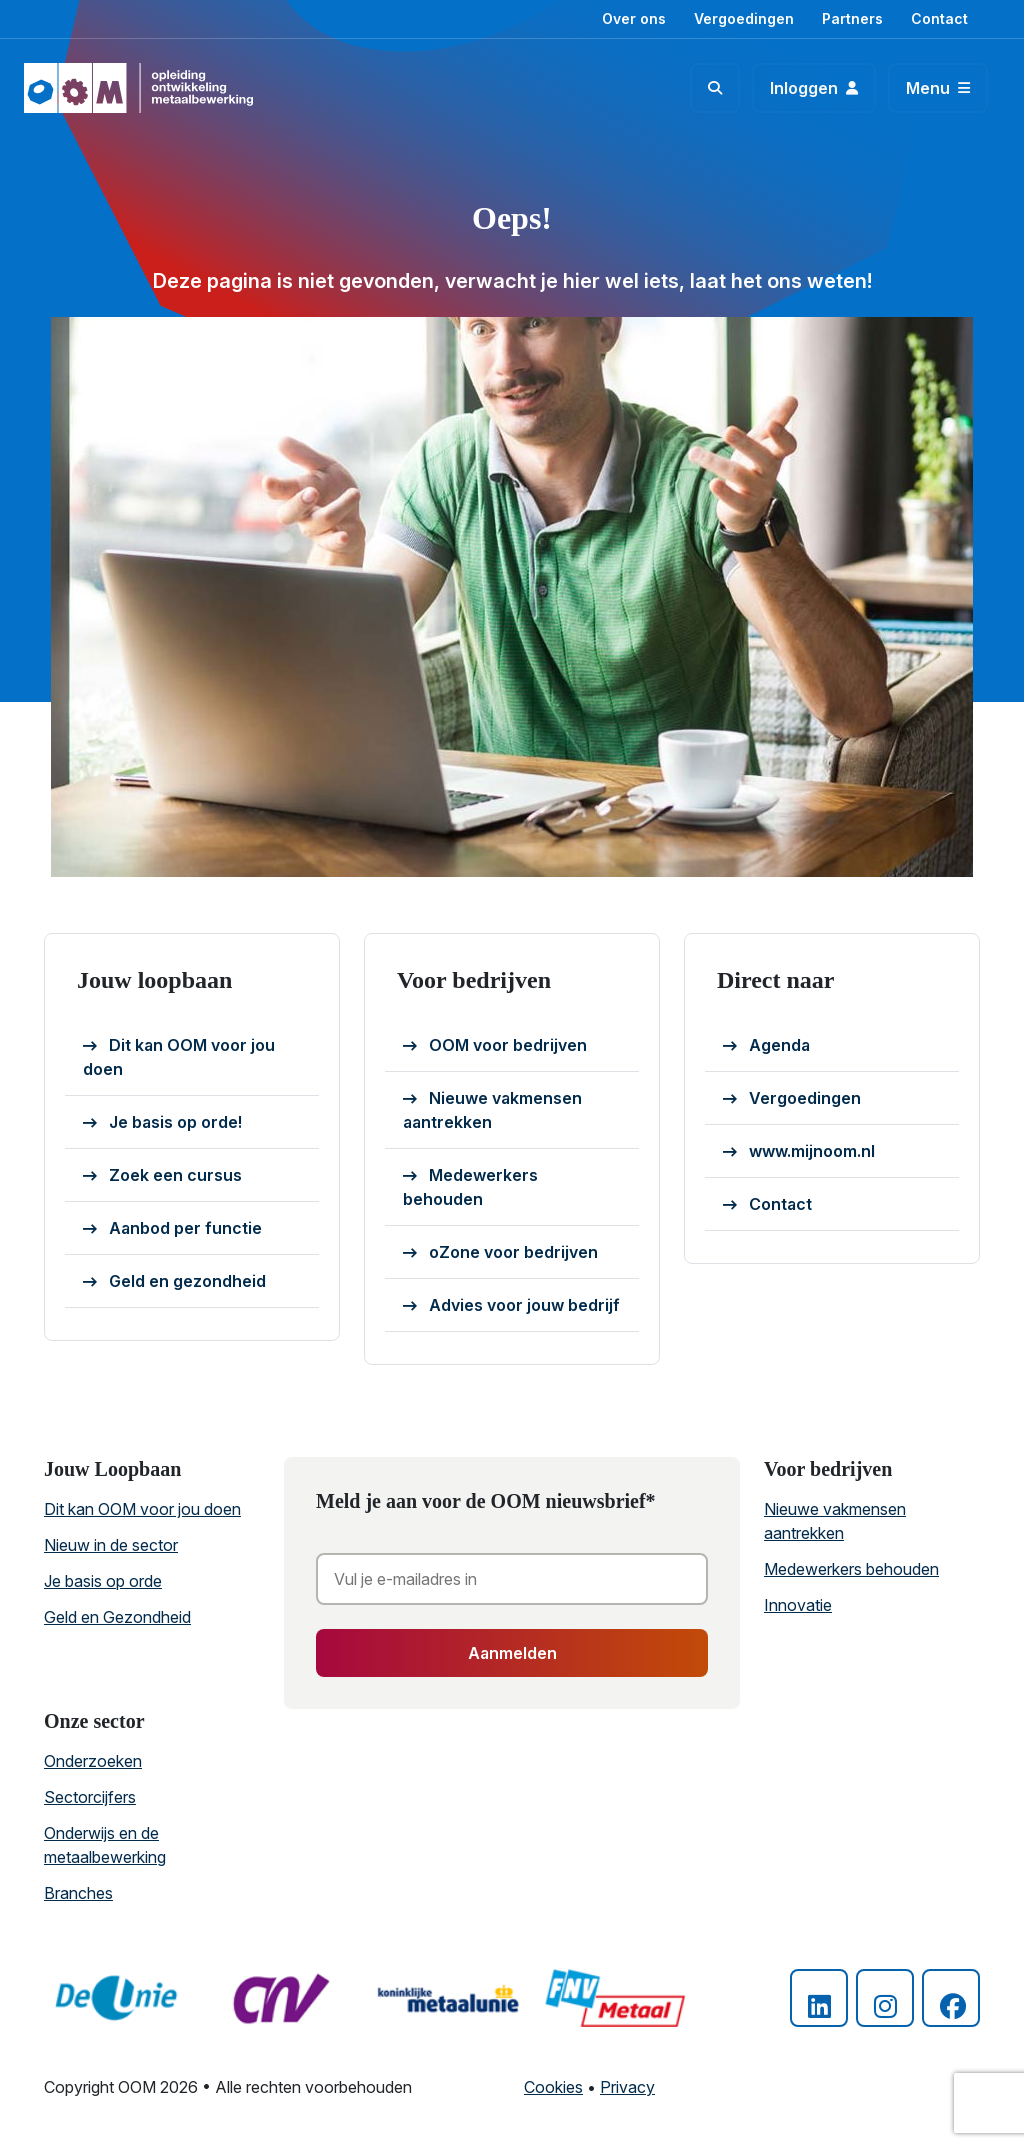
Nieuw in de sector (111, 1545)
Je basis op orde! (162, 1123)
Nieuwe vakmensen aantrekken (492, 1110)
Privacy (627, 2087)
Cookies (553, 2087)
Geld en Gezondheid (117, 1617)
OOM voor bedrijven (495, 1046)
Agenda (766, 1046)
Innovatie (798, 1605)
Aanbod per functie (172, 1229)
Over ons (634, 18)
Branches (78, 1893)
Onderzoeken (93, 1761)
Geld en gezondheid (174, 1282)
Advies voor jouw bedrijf (511, 1306)
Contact (939, 18)
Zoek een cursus (162, 1176)
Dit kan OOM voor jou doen (179, 1057)
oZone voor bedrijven (500, 1253)
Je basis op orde (103, 1581)
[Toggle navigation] (938, 88)
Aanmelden (512, 1653)
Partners (852, 18)
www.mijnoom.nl (799, 1152)
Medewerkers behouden (470, 1187)
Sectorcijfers (90, 1797)
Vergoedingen (744, 18)
